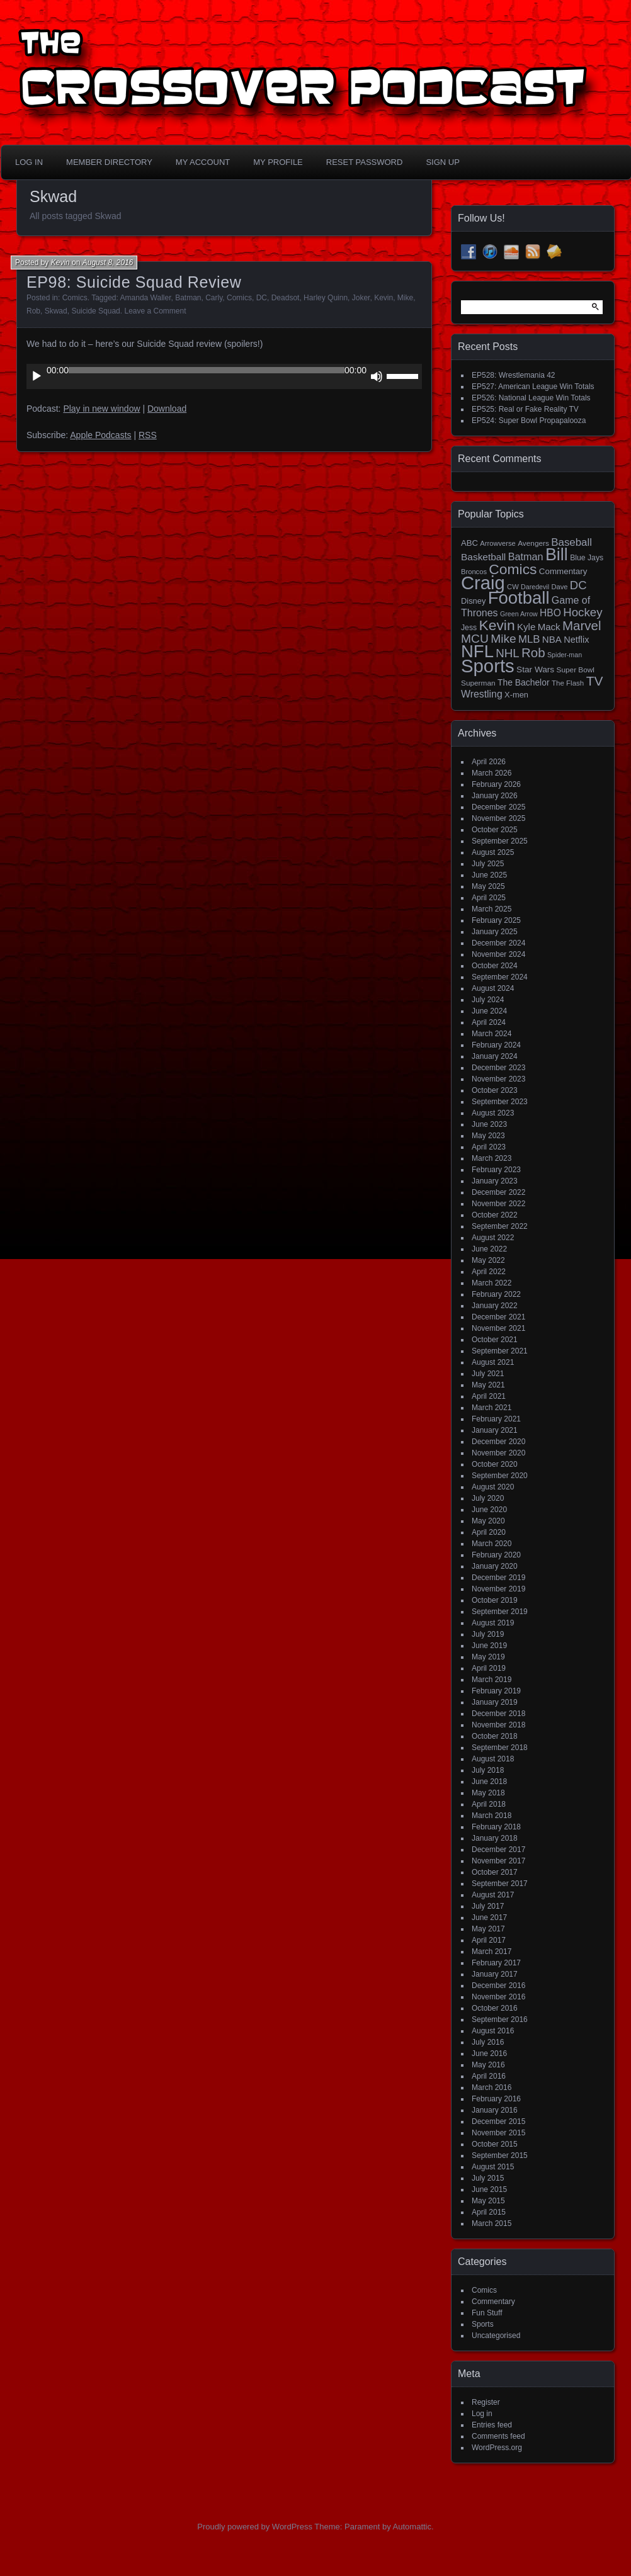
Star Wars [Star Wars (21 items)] (535, 669)
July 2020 (488, 1498)
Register (486, 2402)
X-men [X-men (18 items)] (516, 694)
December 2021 (498, 1317)
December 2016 (498, 1985)
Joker (361, 297)
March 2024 (491, 1033)
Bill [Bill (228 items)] (556, 554)
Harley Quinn (326, 297)
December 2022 (498, 1192)
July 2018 (488, 1770)
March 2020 (491, 1543)
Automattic (412, 2526)
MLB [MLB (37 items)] (529, 639)
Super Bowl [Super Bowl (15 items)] (576, 669)
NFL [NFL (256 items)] (477, 651)
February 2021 (496, 1419)
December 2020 (498, 1441)
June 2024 (489, 1011)
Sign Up (442, 162)
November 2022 (498, 1203)
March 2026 (491, 773)
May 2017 (488, 1928)
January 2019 (495, 1702)
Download (166, 409)
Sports (483, 2324)
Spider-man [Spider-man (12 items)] (564, 654)
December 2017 (498, 1849)
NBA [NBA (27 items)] (552, 639)
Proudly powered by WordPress (254, 2526)
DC (261, 297)
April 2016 (489, 2076)
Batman (188, 297)
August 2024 (493, 988)
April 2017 (489, 1940)
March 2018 (491, 1815)
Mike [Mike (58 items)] (503, 638)
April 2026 (489, 761)
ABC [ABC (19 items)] (469, 543)
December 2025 (498, 807)
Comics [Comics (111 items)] (513, 569)
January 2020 (495, 1566)
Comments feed (498, 2436)
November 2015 (498, 2132)
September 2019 (500, 1611)
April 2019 (489, 1668)
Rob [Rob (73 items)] (533, 652)
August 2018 (493, 1758)
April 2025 (489, 897)
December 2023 (498, 1067)
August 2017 (493, 1894)
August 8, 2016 (108, 262)
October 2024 (495, 965)
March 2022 (491, 1283)
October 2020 (495, 1464)
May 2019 (488, 1656)
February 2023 (496, 1169)
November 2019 (498, 1589)
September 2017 (500, 1883)
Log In (29, 162)
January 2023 (495, 1181)
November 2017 (498, 1860)
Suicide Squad (95, 311)
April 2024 (489, 1022)
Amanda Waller (145, 297)
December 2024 (498, 943)
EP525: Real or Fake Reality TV (525, 409)
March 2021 (491, 1407)
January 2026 (495, 795)
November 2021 (498, 1328)
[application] (224, 376)
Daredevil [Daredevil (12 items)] (535, 586)
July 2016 (488, 2042)
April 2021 (489, 1396)
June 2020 (489, 1509)
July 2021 (488, 1373)
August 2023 (493, 1113)
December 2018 (498, 1713)
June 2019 (489, 1645)
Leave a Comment (155, 311)
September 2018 (500, 1747)
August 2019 (493, 1622)
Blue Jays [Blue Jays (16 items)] (586, 557)
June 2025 (489, 875)
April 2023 (489, 1147)
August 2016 (493, 2030)
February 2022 (496, 1294)
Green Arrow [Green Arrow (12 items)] (519, 614)
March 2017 (491, 1951)
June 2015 (489, 2189)
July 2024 (488, 999)
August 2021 (493, 1362)
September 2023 (500, 1101)
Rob (33, 311)
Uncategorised (496, 2335)
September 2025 (500, 841)
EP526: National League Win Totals (531, 397)
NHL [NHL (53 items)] (507, 653)
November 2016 (498, 1996)
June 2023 (489, 1124)
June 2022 (489, 1249)
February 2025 (496, 920)
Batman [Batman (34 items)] (525, 556)
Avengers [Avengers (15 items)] (533, 543)
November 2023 (498, 1079)
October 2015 (495, 2144)
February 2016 (496, 2098)
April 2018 (489, 1804)
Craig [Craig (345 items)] (483, 583)
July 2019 (488, 1634)
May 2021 (488, 1385)
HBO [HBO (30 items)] (550, 612)
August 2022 (493, 1237)
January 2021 (495, 1430)
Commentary (493, 2301)
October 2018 (495, 1736)
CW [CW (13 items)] (513, 586)
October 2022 (495, 1215)
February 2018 (496, 1826)
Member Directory (109, 162)
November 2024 (498, 954)
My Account (203, 162)
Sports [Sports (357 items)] (487, 665)
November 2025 (498, 818)
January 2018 (495, 1838)
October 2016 (495, 2008)
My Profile (278, 162)
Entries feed (492, 2425)
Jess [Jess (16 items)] (469, 627)
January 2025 (495, 931)
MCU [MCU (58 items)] (475, 638)
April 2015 (489, 2212)
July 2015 (488, 2178)
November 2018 (498, 1724)
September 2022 (500, 1226)
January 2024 (495, 1056)
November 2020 (498, 1453)
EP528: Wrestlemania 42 (513, 375)
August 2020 (493, 1487)
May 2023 (488, 1135)
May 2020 (488, 1521)
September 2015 (500, 2155)
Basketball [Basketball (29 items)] (483, 556)
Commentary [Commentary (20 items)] (563, 571)
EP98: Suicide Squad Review (133, 282)
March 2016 (491, 2087)
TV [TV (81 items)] (594, 681)
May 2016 (488, 2064)
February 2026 (496, 784)
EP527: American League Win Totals (533, 386)
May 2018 (488, 1792)
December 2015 (498, 2121)
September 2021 (500, 1351)
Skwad (56, 311)
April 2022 (489, 1271)
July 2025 (488, 863)
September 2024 (500, 977)
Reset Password (364, 162)
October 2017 (495, 1872)
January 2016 (495, 2110)
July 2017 (488, 1906)
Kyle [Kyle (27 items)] (526, 626)
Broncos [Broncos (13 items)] (474, 571)
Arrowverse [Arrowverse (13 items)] (498, 543)
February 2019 (496, 1690)
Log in (482, 2413)
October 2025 (495, 829)
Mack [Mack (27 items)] (549, 626)
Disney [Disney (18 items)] (473, 601)
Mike (405, 297)
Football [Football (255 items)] (519, 597)
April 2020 (489, 1532)
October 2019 (495, 1600)
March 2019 (491, 1679)
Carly (213, 297)
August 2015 (493, 2166)
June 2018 (489, 1781)
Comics (75, 297)
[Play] (36, 376)
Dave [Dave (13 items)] (559, 586)
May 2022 (488, 1260)
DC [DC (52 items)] (578, 585)
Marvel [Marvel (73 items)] (581, 625)
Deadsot (285, 297)
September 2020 (500, 1475)
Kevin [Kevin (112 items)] (496, 625)
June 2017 (489, 1917)
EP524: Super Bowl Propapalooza (529, 420)
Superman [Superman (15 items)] (478, 683)
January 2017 (495, 1974)
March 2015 (491, 2223)
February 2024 (496, 1045)
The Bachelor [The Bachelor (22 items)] (523, 682)
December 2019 (498, 1577)
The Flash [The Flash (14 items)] (568, 683)
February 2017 (496, 1962)
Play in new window (101, 409)
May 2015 (488, 2200)
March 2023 (491, 1158)
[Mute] (376, 376)
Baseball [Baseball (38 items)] (571, 542)
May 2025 (488, 886)
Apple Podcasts (100, 435)
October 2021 (495, 1339)
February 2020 (496, 1555)
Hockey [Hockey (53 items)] (582, 612)
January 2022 (495, 1305)
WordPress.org (497, 2447)
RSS (148, 435)
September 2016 (500, 2019)
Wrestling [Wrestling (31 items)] (482, 694)
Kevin (60, 262)
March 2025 (491, 909)
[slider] (206, 370)
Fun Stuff (487, 2312)
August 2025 (493, 852)
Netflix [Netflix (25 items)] (576, 640)
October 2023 (495, 1090)
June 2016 (489, 2053)
